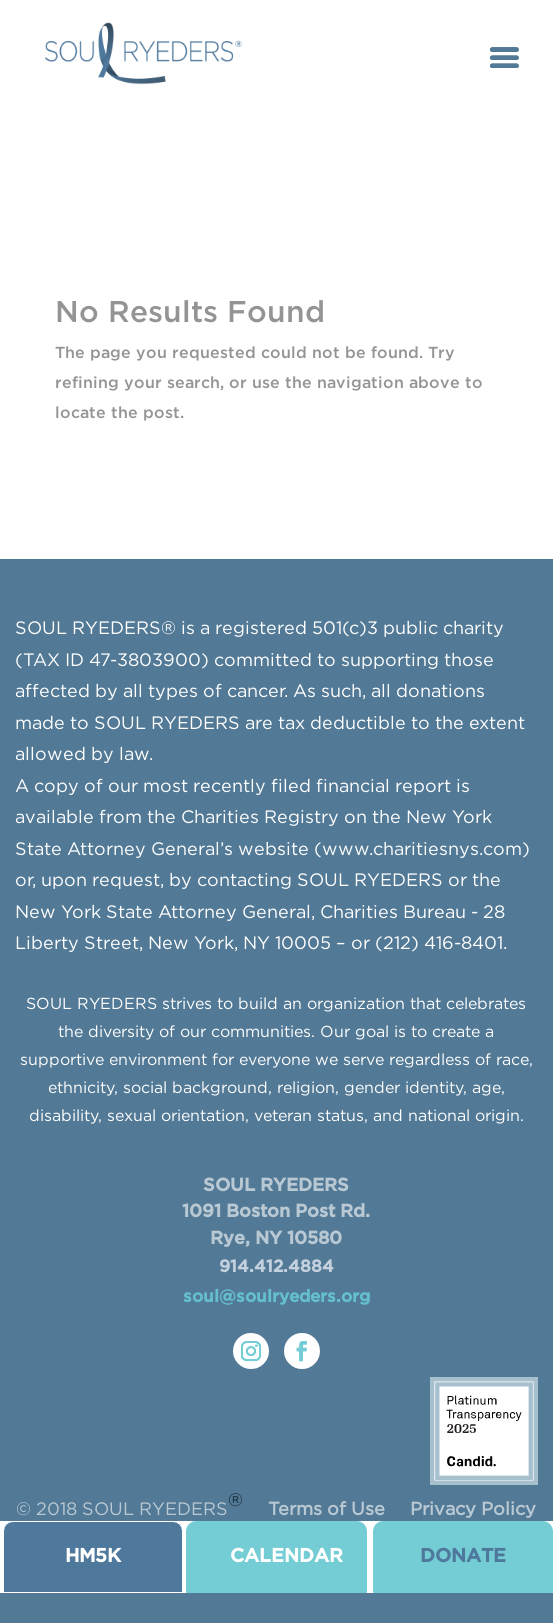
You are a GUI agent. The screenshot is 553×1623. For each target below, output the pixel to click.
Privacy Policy (473, 1510)
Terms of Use (326, 1510)
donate (463, 1556)
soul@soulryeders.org (276, 1297)
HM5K (93, 1556)
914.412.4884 (276, 1267)
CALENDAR (286, 1556)
